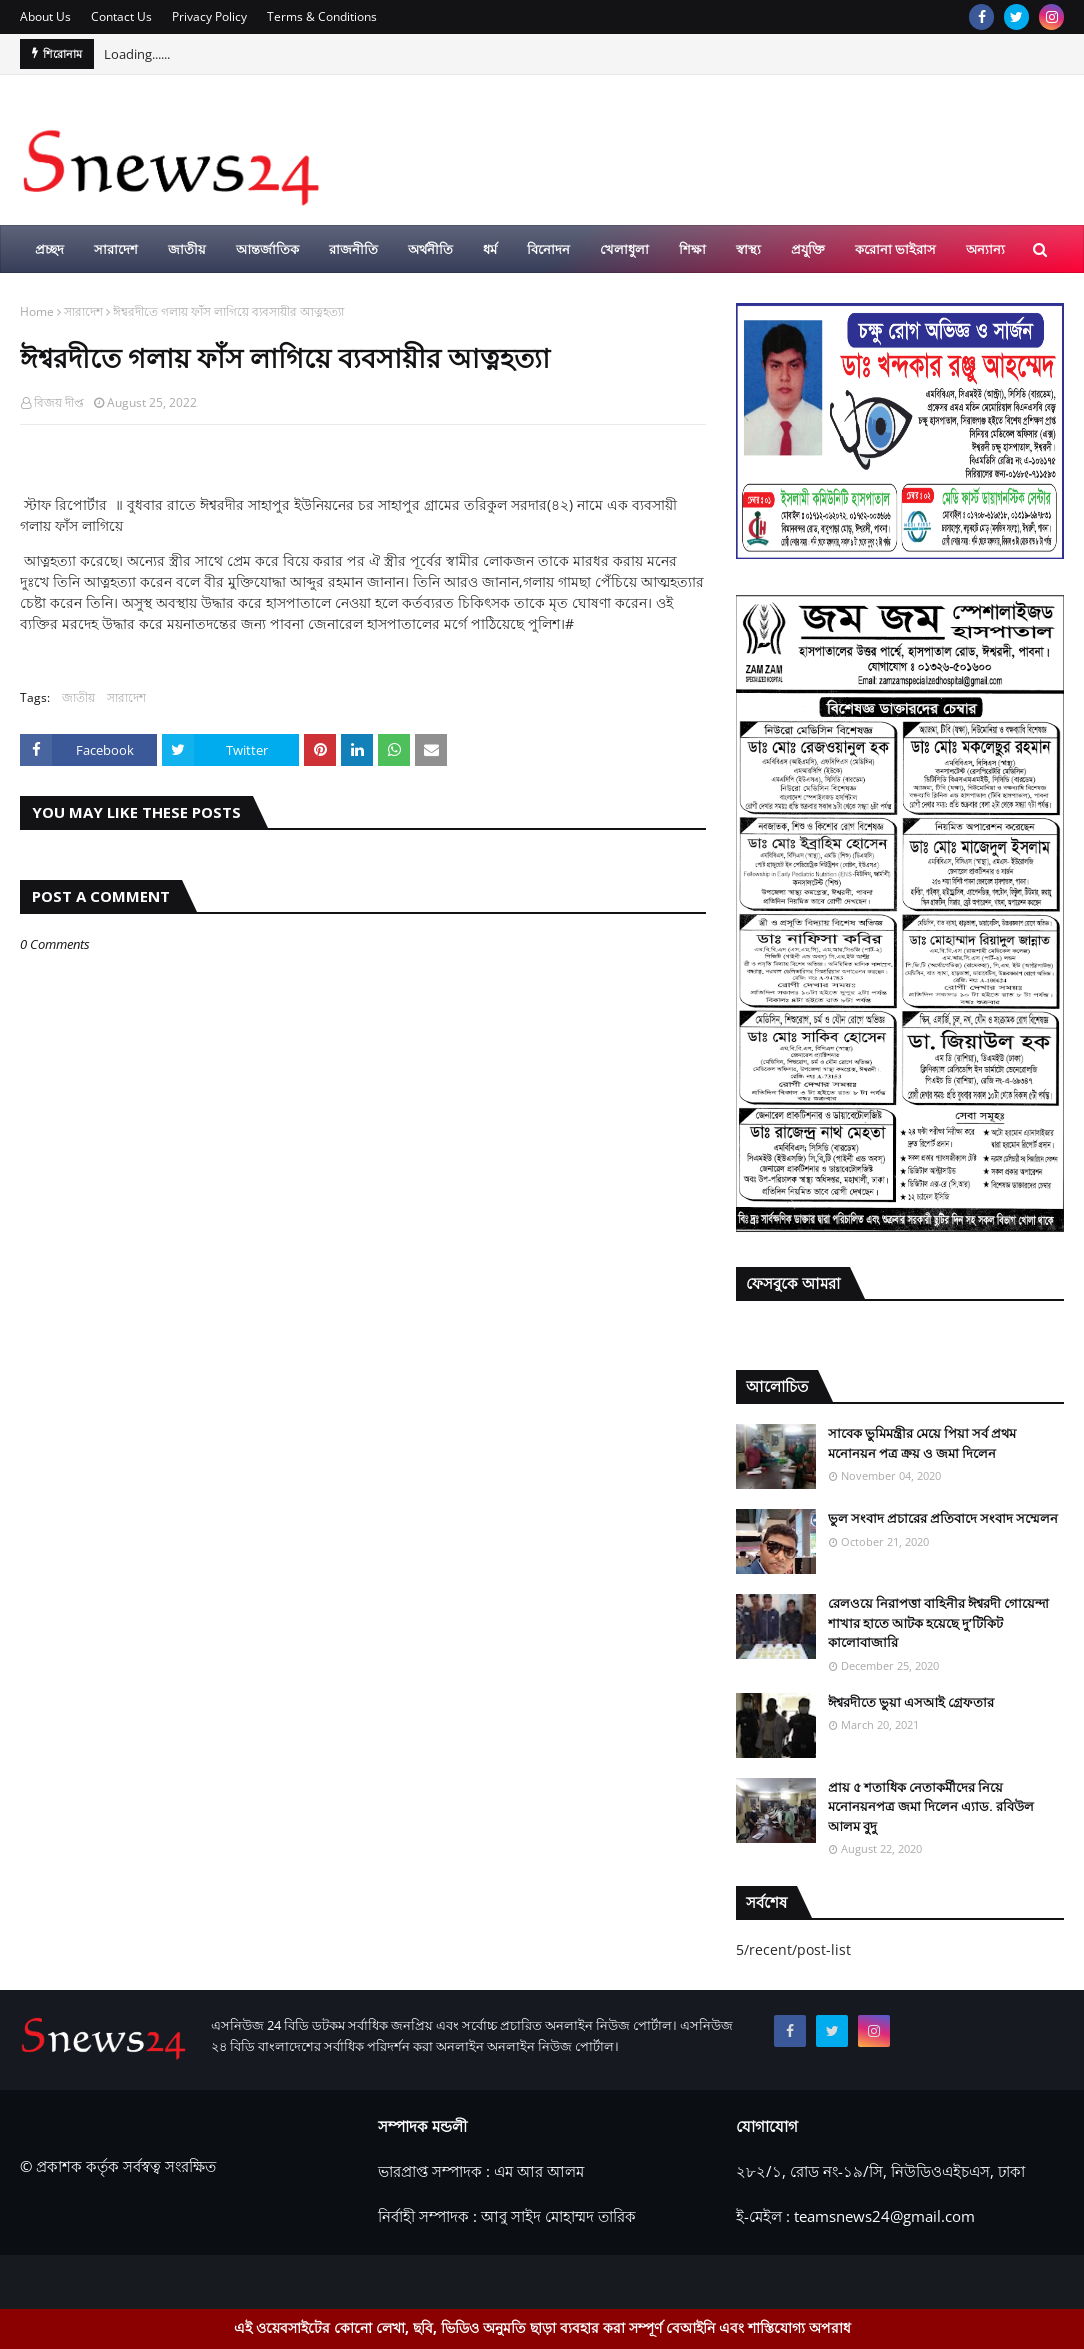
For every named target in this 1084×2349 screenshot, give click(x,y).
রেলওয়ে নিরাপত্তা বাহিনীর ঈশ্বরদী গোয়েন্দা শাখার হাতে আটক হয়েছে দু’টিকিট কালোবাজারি (938, 1622)
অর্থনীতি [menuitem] (430, 249)
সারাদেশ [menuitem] (116, 249)
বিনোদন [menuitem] (548, 249)
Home (37, 311)
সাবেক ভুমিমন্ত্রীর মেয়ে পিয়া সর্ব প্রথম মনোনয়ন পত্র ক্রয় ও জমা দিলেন (922, 1443)
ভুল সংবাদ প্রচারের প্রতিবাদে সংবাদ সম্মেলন (943, 1518)
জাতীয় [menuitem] (187, 249)
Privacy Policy (209, 16)
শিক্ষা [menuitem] (692, 249)
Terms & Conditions (322, 16)
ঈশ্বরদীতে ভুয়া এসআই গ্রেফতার (911, 1702)
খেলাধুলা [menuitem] (624, 249)
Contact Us (121, 16)
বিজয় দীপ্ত (59, 402)
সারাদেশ (83, 311)
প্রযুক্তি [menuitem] (808, 249)
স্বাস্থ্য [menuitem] (748, 249)
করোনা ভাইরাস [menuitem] (895, 249)
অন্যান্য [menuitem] (985, 249)
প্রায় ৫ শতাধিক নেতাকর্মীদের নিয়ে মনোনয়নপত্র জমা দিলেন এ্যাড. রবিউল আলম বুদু (931, 1806)
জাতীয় (78, 697)
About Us (45, 16)
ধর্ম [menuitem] (490, 249)
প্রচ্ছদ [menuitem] (49, 249)
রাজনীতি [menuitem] (353, 249)
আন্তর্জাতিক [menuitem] (267, 249)
